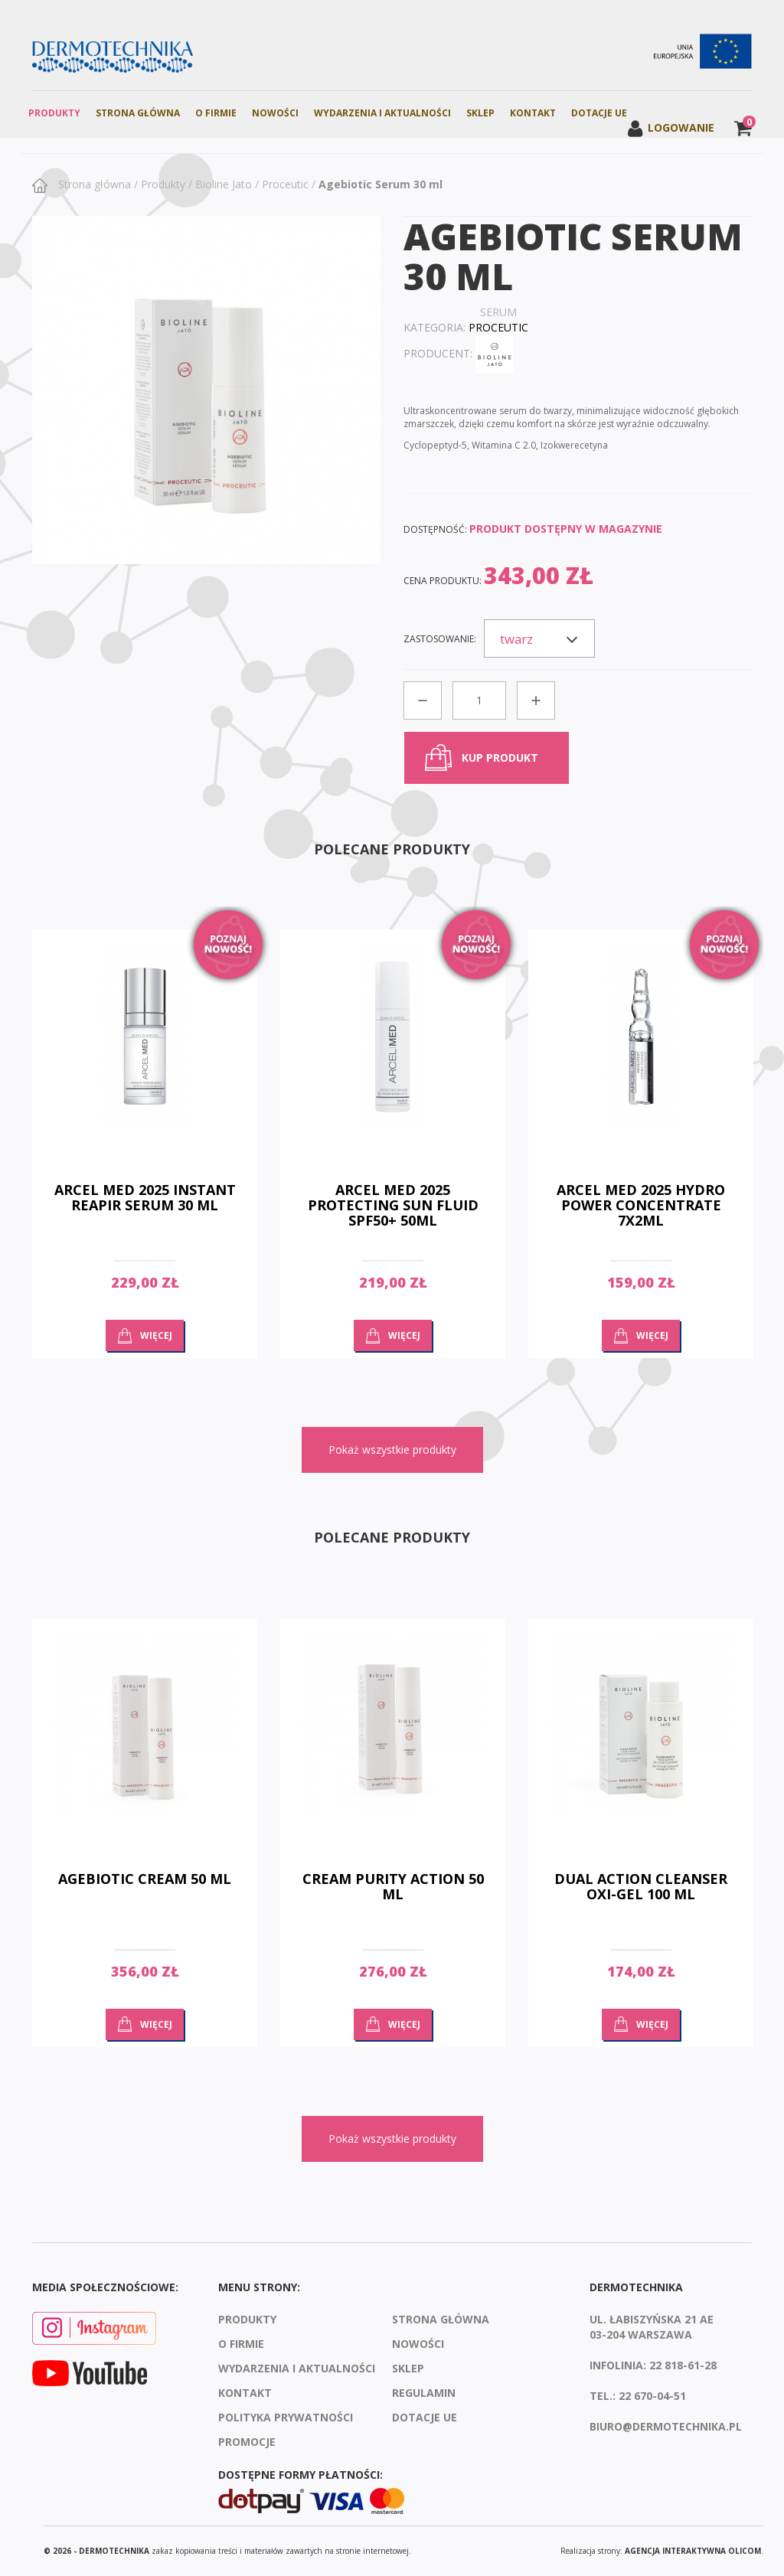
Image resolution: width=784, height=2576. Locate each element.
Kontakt (533, 112)
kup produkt (500, 757)
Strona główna (93, 184)
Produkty (54, 112)
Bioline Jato (223, 184)
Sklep (480, 112)
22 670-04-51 (652, 2395)
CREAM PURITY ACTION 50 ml (393, 1886)
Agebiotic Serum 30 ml (380, 184)
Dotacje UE (599, 112)
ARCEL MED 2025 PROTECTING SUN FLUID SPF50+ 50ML (393, 1204)
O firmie (216, 112)
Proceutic (285, 184)
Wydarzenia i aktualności (382, 112)
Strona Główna (138, 112)
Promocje (247, 2441)
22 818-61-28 (683, 2365)
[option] (145, 1155)
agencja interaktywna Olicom (693, 2550)
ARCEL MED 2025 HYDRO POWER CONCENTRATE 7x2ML (641, 1204)
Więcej (156, 1335)
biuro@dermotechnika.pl (666, 2426)
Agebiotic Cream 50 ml (144, 1878)
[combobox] (539, 638)
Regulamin (424, 2392)
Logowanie (670, 127)
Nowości (275, 112)
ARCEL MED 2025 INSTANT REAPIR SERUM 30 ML (145, 1197)
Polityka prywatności (285, 2417)
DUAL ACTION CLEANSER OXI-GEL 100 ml (640, 1886)
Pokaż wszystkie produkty (392, 1449)
